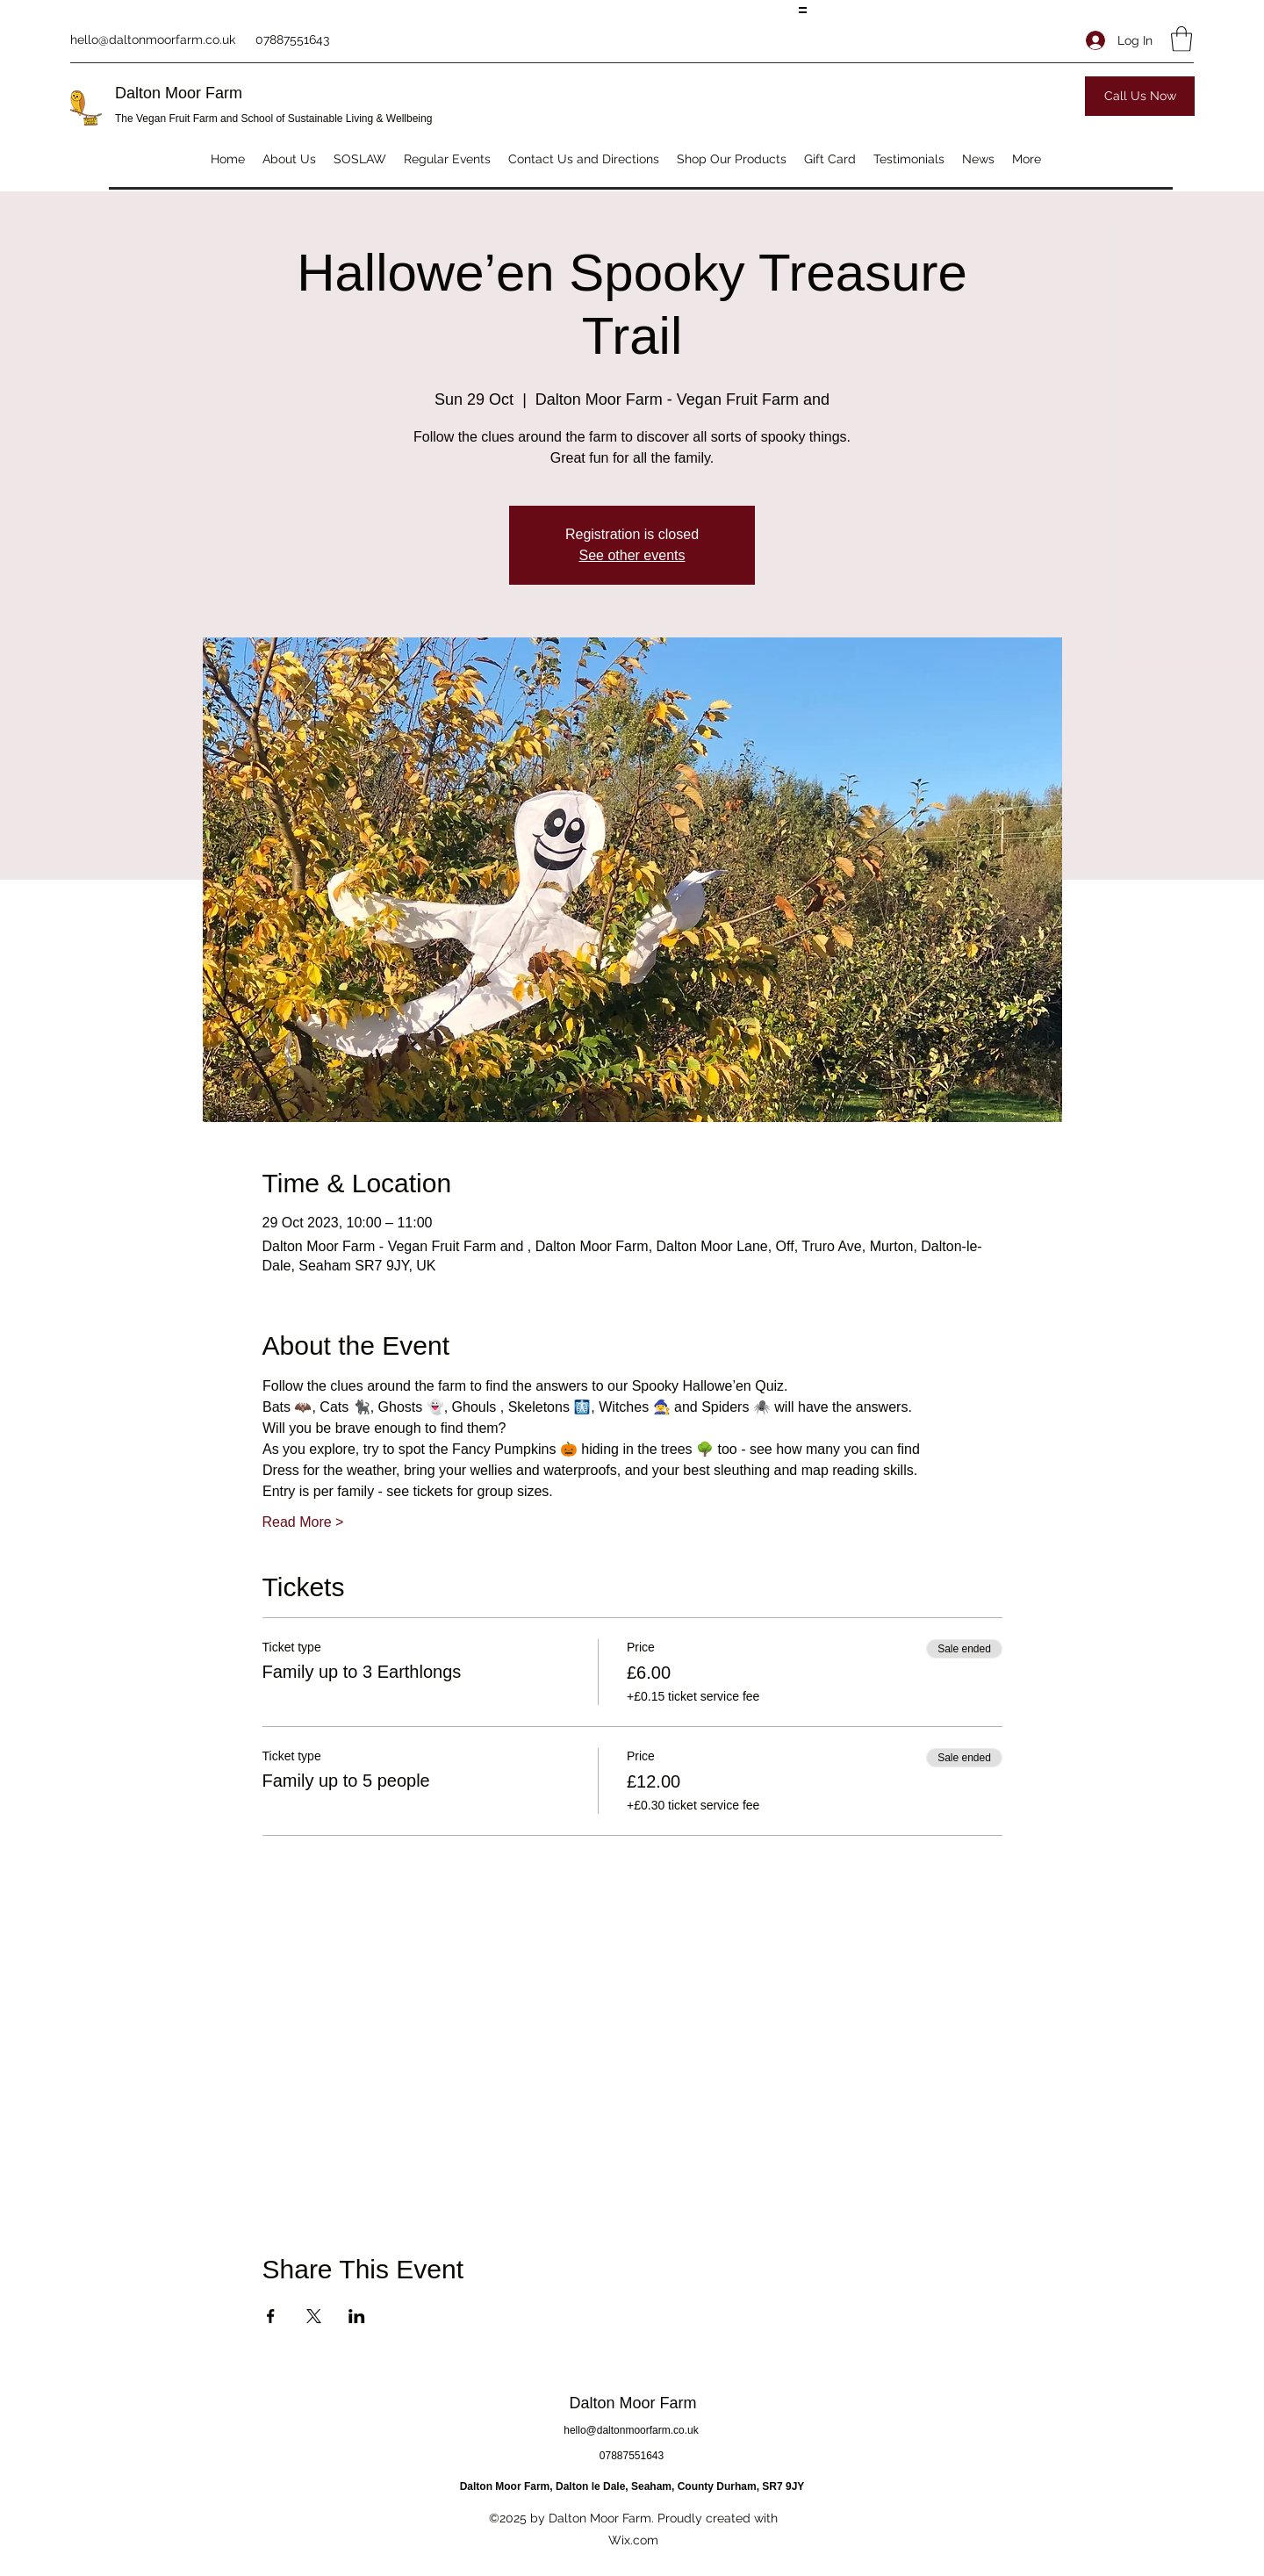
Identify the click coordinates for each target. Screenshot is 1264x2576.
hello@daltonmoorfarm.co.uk (152, 39)
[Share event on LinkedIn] (356, 2316)
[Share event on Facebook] (270, 2316)
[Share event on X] (313, 2316)
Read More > (303, 1522)
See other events (632, 555)
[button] (1181, 39)
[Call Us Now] (1140, 96)
